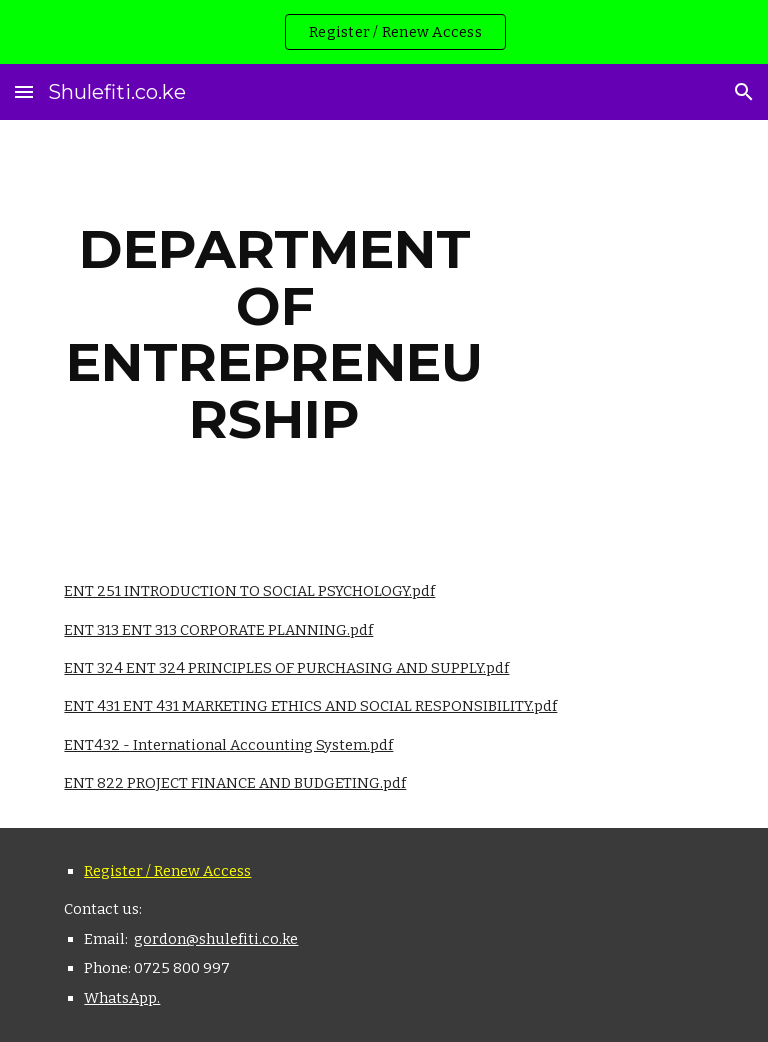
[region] (384, 32)
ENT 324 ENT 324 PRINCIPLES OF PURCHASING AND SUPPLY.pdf (286, 668)
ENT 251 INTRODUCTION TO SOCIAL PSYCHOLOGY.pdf (249, 591)
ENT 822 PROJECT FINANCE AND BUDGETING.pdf (235, 783)
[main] (274, 334)
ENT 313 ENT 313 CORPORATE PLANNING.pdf (218, 630)
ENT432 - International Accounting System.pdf (228, 745)
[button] (24, 91)
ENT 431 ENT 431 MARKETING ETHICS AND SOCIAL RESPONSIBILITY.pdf (310, 706)
